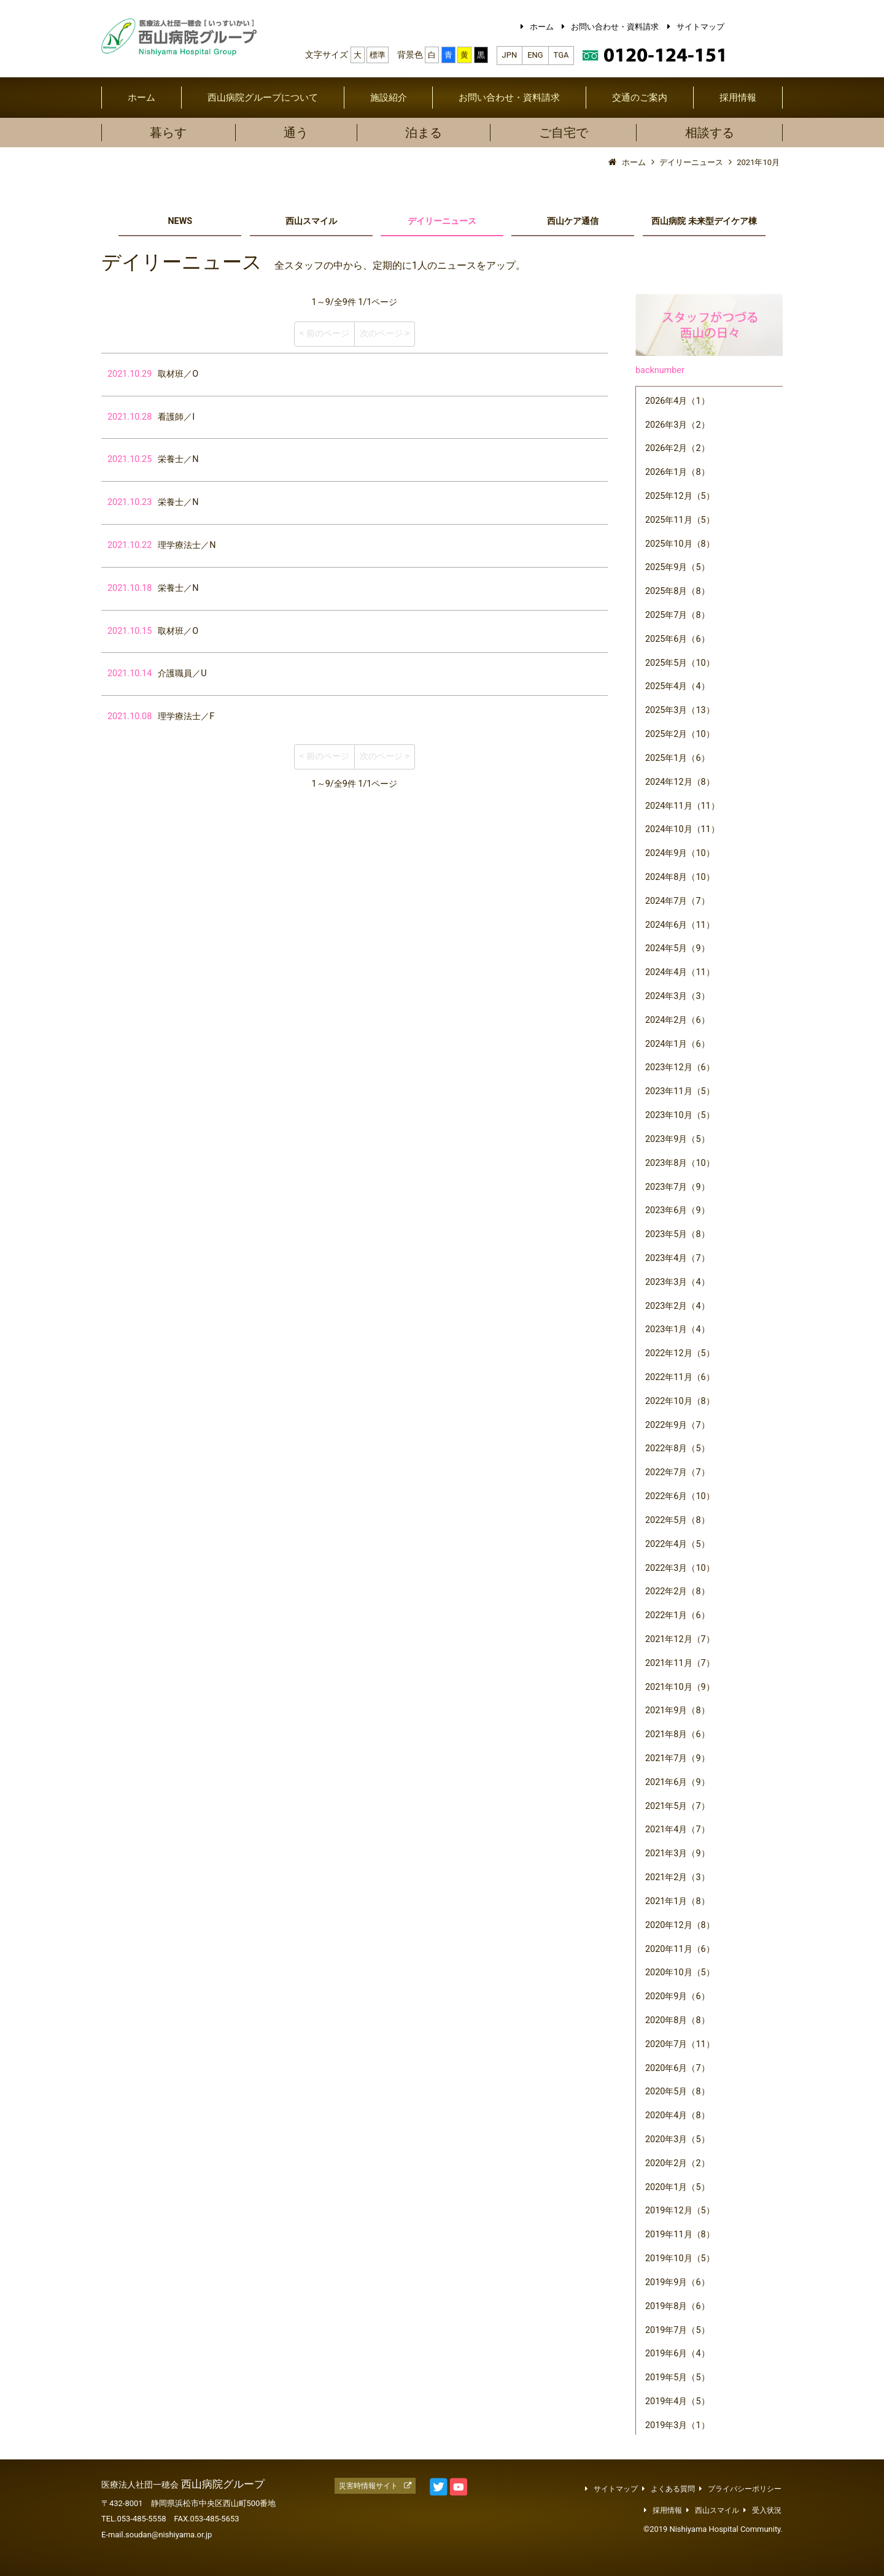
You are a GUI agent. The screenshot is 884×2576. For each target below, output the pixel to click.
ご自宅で (563, 132)
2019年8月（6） (677, 2306)
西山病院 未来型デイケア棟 (704, 221)
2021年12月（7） (680, 1639)
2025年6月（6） (677, 639)
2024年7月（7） (677, 901)
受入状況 (766, 2510)
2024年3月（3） (677, 996)
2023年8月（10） (680, 1163)
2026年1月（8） (677, 472)
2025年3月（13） (680, 710)
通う (296, 132)
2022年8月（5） (677, 1448)
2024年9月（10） (680, 853)
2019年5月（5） (677, 2377)
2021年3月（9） (677, 1853)
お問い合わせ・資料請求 (615, 26)
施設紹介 (388, 97)
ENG (535, 55)
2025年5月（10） (680, 663)
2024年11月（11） (682, 806)
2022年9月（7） (677, 1425)
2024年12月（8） (680, 782)
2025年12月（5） (680, 496)
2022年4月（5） (677, 1544)
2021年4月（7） (677, 1829)
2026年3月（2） (677, 425)
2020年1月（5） (677, 2187)
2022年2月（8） (677, 1591)
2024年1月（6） (677, 1044)
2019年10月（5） (680, 2258)
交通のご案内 (639, 97)
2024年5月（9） (677, 948)
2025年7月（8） (677, 615)
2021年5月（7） (677, 1806)
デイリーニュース (442, 221)
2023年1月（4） (677, 1329)
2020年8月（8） (677, 2020)
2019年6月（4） (677, 2353)
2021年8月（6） (677, 1734)
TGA (561, 55)
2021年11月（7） (680, 1663)
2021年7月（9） (677, 1758)
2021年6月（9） (677, 1782)
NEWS (180, 221)
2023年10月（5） (680, 1115)
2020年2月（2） (677, 2163)
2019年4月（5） (677, 2401)
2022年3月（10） (680, 1568)
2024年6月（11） (680, 925)
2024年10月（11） (682, 829)
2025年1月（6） (677, 758)
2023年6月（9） (677, 1210)
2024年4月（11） (680, 972)
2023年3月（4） (677, 1282)
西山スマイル (311, 221)
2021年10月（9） (680, 1687)
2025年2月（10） (680, 734)
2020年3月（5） (677, 2139)
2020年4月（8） (677, 2115)
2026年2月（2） (677, 448)
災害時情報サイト (368, 2486)
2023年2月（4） (677, 1306)
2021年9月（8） (677, 1710)
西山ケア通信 (573, 221)
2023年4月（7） (677, 1258)
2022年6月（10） (680, 1496)
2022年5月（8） (677, 1520)
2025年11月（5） (680, 520)
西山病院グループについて (262, 97)
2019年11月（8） (680, 2234)
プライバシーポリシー (744, 2489)
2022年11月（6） (680, 1377)
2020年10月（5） (680, 1972)
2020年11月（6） (680, 1949)
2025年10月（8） (680, 544)
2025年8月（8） (677, 591)
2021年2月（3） (677, 1877)
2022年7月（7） (677, 1472)
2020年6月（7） (677, 2068)
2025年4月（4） (677, 686)
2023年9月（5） (677, 1139)
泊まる (423, 132)
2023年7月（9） (677, 1187)
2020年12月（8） (680, 1925)
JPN (510, 55)
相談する (709, 132)
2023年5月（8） (677, 1234)
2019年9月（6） (677, 2282)
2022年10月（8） (680, 1401)
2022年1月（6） (677, 1615)
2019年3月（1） (677, 2425)
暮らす (168, 132)
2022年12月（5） (680, 1353)
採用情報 (737, 97)
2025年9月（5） (677, 567)
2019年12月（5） (680, 2210)
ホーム (542, 26)
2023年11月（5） (680, 1091)
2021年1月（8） (677, 1901)
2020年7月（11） (680, 2044)
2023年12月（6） (680, 1067)
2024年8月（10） (680, 877)
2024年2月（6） (677, 1020)
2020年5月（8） (677, 2091)
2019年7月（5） (677, 2330)
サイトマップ (700, 26)
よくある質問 (673, 2489)
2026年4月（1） (677, 401)
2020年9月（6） (677, 1996)
